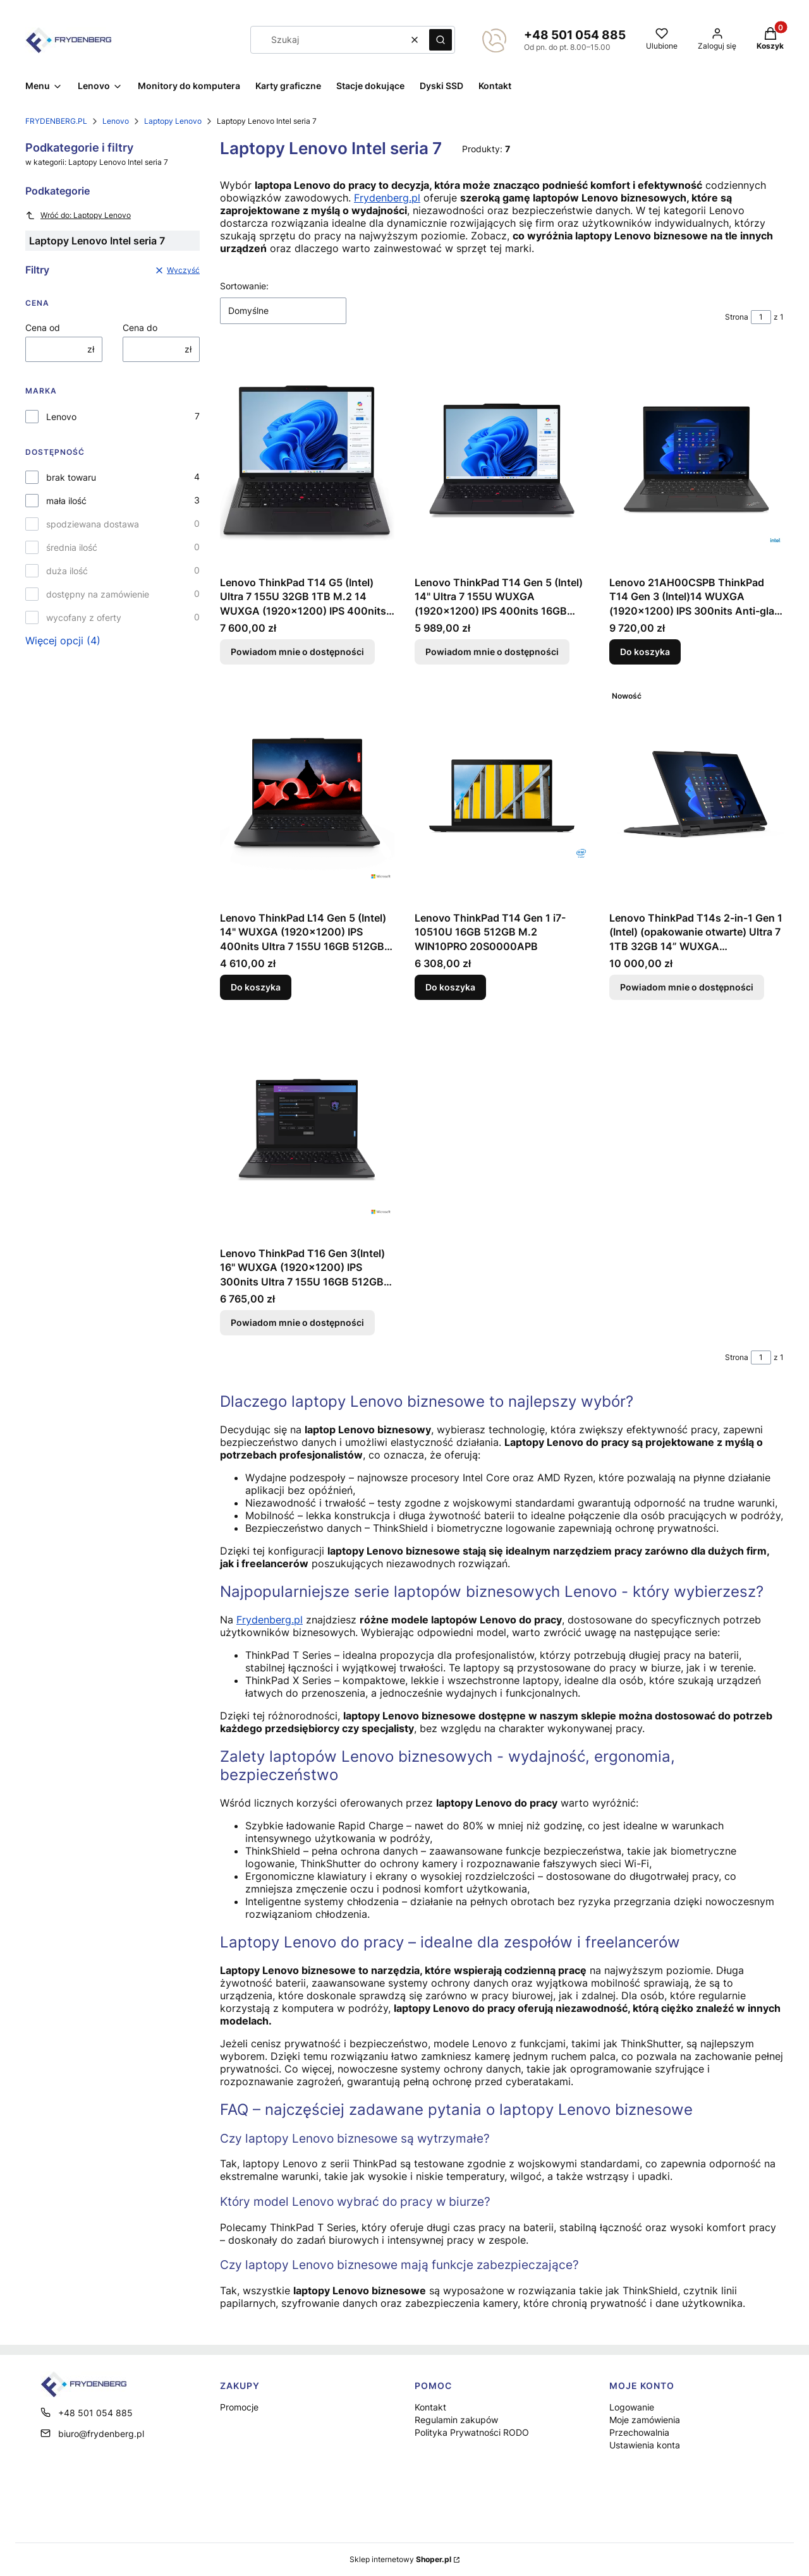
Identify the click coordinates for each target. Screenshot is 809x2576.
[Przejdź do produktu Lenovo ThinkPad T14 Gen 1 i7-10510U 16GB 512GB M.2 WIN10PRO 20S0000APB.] (502, 795)
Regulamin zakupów (456, 2419)
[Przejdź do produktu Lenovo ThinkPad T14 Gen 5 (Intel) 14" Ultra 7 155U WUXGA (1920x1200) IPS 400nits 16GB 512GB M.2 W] (502, 459)
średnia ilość (71, 547)
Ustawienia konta (644, 2445)
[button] (440, 40)
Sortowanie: (244, 285)
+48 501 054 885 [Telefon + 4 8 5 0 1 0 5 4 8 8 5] (95, 2412)
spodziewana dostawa (92, 524)
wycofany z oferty (83, 617)
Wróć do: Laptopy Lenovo (78, 215)
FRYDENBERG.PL (56, 121)
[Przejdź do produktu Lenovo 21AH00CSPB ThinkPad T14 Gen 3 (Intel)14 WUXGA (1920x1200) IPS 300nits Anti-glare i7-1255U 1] (696, 459)
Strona (736, 317)
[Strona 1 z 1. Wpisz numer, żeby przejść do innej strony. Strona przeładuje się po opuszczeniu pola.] (761, 317)
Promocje (239, 2407)
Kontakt (430, 2407)
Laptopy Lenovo (173, 121)
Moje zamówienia (644, 2419)
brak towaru (71, 477)
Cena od (42, 327)
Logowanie (631, 2407)
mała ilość (66, 500)
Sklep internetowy (400, 2559)
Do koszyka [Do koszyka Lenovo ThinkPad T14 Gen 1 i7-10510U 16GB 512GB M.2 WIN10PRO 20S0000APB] (450, 987)
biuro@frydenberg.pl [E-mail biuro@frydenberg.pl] (101, 2433)
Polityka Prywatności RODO (472, 2432)
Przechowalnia (639, 2432)
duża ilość (67, 570)
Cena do (140, 327)
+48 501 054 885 (575, 35)
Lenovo (115, 121)
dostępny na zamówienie (97, 594)
